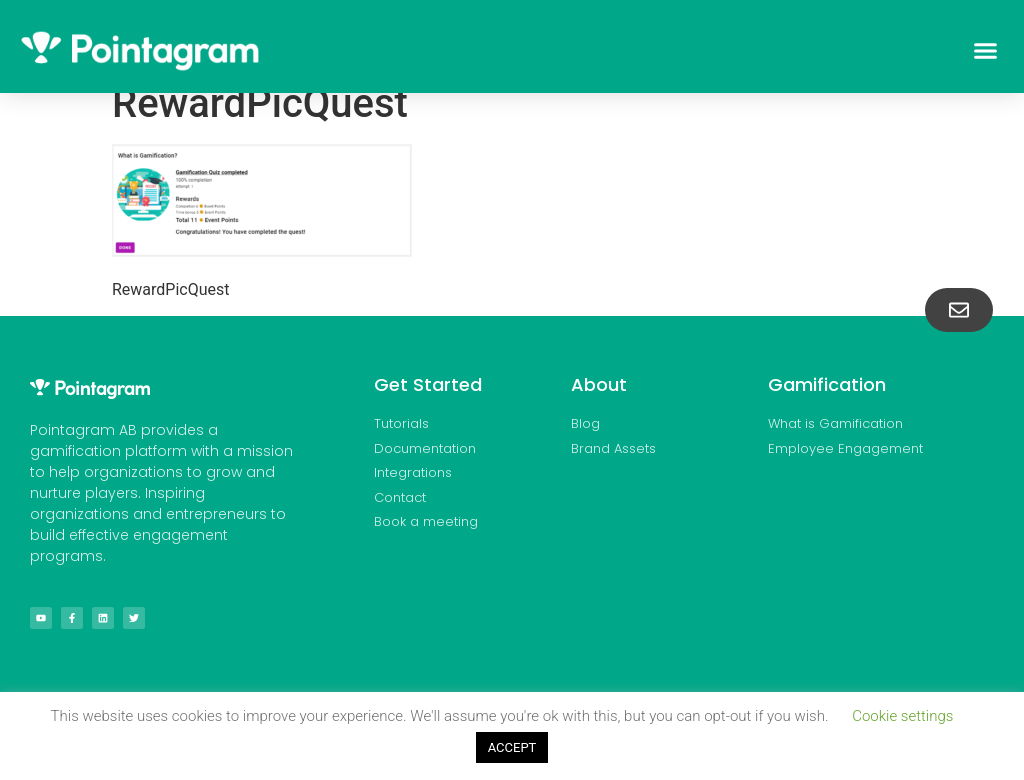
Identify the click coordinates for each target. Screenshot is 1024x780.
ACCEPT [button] (512, 747)
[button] (985, 51)
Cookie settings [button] (902, 716)
